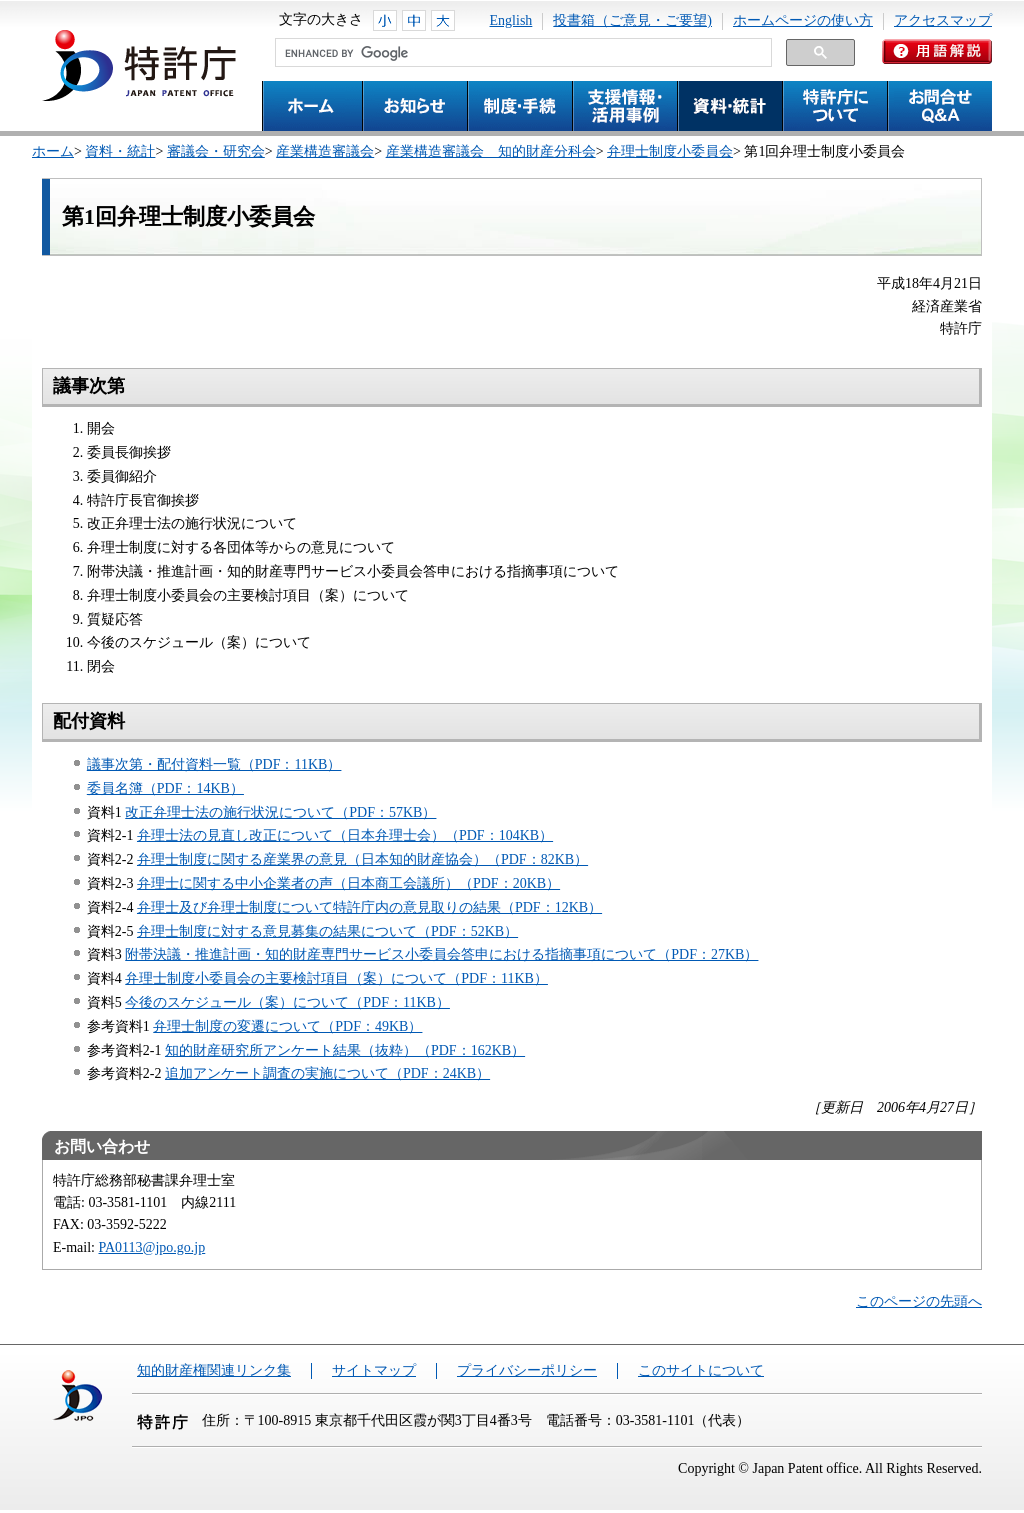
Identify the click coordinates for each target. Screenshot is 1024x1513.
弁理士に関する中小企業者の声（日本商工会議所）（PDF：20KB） (348, 883)
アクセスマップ (943, 20)
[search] (521, 53)
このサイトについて (701, 1370)
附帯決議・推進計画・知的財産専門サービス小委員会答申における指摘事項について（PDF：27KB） (441, 954)
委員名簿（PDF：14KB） (165, 788)
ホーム (53, 151)
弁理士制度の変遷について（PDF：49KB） (287, 1026)
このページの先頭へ (919, 1301)
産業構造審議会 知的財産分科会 (491, 151)
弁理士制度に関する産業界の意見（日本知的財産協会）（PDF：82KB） (362, 859)
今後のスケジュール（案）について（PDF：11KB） (287, 1002)
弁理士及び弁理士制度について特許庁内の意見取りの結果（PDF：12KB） (369, 907)
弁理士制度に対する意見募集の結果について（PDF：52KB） (327, 931)
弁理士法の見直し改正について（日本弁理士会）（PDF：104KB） (345, 835)
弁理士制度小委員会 (670, 151)
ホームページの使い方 (803, 20)
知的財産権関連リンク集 (214, 1370)
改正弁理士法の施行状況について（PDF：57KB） (280, 812)
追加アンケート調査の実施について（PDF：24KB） (327, 1073)
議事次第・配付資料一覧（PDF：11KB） (214, 764)
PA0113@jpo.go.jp (152, 1247)
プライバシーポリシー (527, 1370)
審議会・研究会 (216, 151)
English (511, 20)
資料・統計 (120, 151)
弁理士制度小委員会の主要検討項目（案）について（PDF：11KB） (336, 978)
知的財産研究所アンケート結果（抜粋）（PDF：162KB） (345, 1050)
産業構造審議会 (325, 151)
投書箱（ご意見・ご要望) (632, 20)
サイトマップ (374, 1370)
